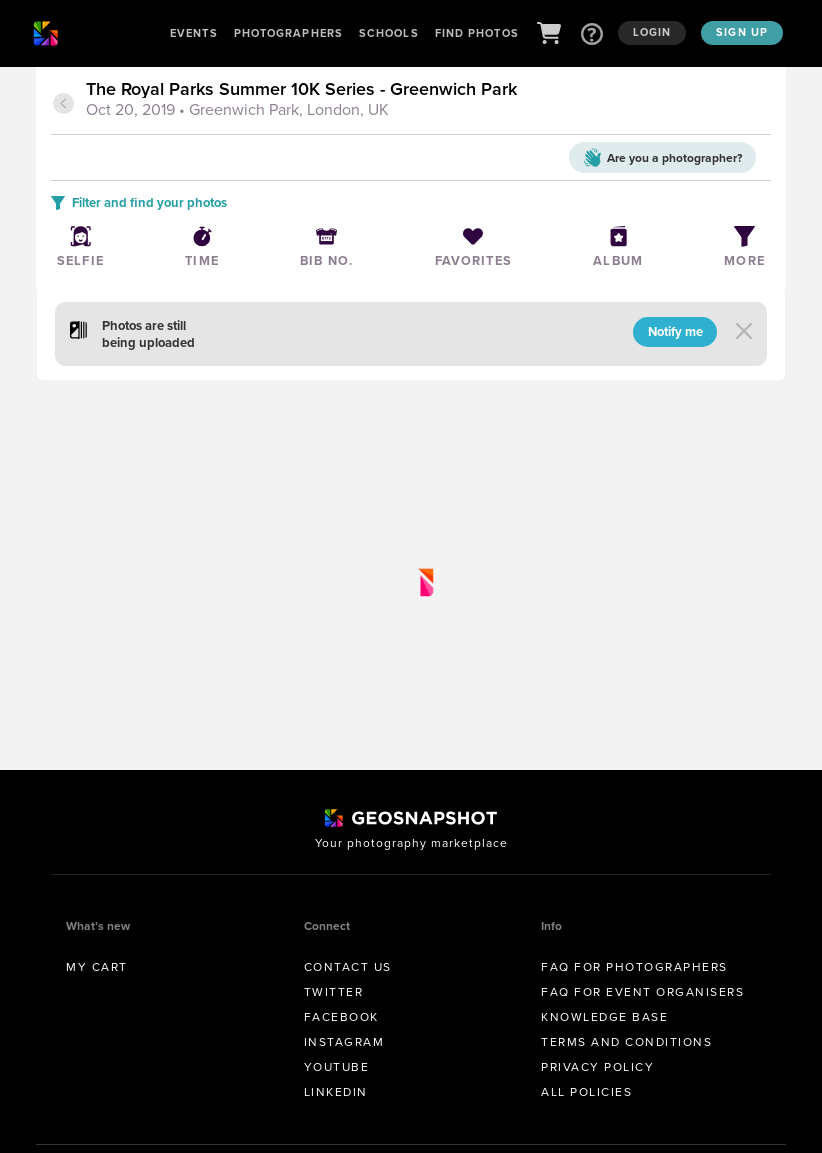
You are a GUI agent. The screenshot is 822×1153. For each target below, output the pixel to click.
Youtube (337, 1067)
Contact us (348, 967)
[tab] (426, 101)
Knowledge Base (604, 1017)
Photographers (288, 33)
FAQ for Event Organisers (642, 992)
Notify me (675, 331)
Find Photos (477, 33)
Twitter (334, 992)
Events (194, 33)
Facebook (341, 1017)
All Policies (586, 1092)
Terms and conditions (626, 1042)
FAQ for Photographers (634, 967)
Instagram (344, 1042)
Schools (389, 33)
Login (652, 32)
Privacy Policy (597, 1067)
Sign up (742, 32)
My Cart (97, 967)
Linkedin (336, 1092)
